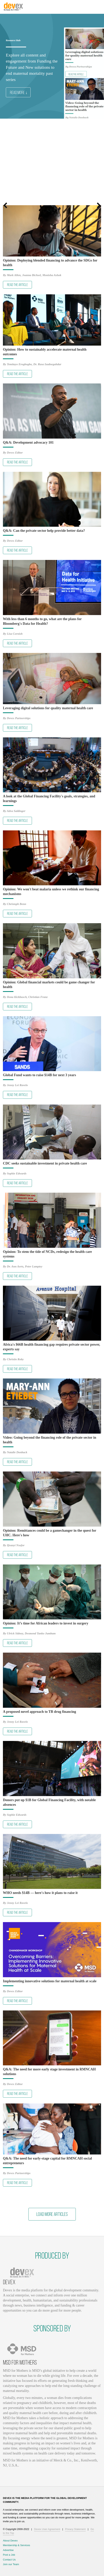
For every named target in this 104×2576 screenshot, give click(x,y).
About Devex (10, 2540)
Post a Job (9, 2554)
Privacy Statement (75, 2529)
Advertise (8, 2550)
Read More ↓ (18, 93)
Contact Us (9, 2559)
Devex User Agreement (47, 2529)
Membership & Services (16, 2545)
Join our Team (11, 2564)
